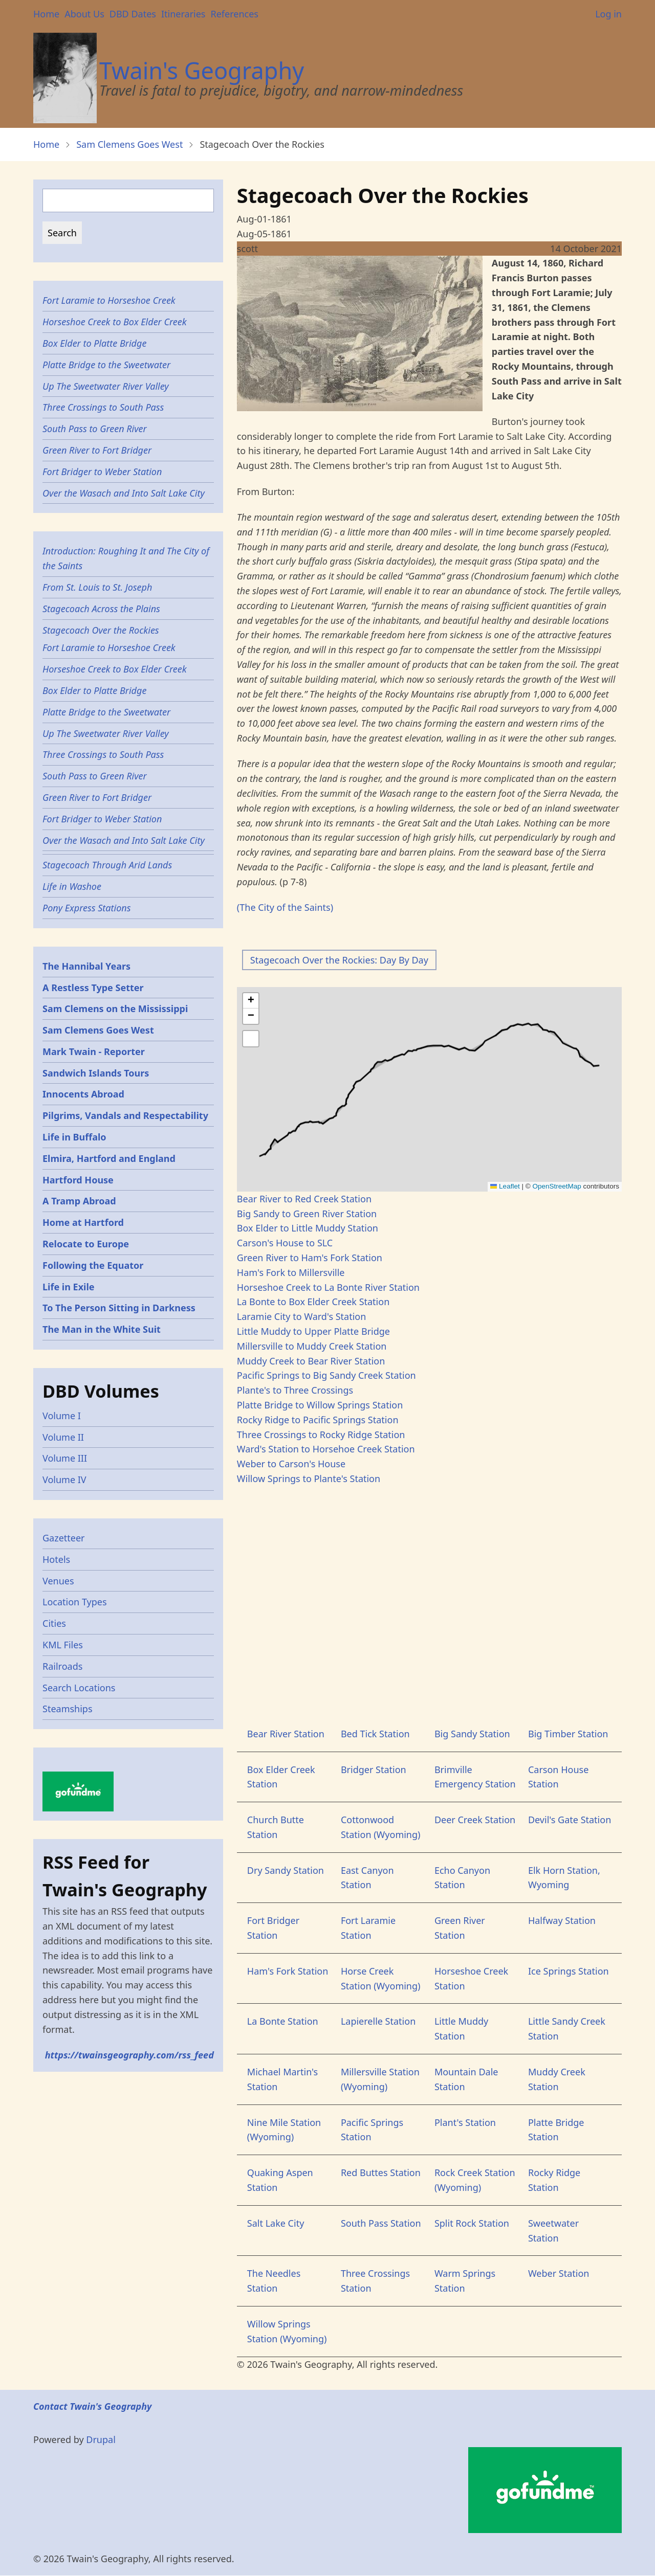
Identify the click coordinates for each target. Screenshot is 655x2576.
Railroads (62, 1666)
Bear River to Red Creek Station (304, 1199)
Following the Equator (92, 1265)
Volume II (63, 1437)
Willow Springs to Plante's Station (308, 1478)
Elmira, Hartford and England (109, 1158)
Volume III (64, 1458)
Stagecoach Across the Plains (101, 608)
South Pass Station (381, 2223)
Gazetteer (63, 1538)
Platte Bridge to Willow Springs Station (320, 1405)
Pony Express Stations (86, 908)
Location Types (74, 1602)
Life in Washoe (71, 886)
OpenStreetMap (556, 1186)
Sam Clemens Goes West (129, 144)
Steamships (67, 1709)
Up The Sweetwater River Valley (105, 386)
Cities (54, 1623)
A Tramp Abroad (79, 1201)
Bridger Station (373, 1769)
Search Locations (79, 1688)
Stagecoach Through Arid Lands (107, 865)
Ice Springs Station (568, 1971)
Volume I (61, 1415)
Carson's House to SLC (285, 1243)
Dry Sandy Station (285, 1870)
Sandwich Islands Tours (95, 1073)
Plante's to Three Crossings (295, 1390)
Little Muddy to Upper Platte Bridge (313, 1331)
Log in (608, 14)
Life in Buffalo (74, 1137)
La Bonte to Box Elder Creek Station (313, 1301)
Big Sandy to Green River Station (307, 1213)
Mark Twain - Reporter (93, 1051)
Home (46, 14)
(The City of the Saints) (285, 907)
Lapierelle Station (378, 2021)
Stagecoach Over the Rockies (100, 630)
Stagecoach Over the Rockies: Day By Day (339, 960)
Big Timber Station (568, 1734)
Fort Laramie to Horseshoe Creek (109, 300)
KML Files (62, 1645)
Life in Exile (68, 1287)
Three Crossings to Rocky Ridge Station (321, 1434)
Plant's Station (465, 2122)
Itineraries (183, 14)
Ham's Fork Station (288, 1971)
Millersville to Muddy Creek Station (312, 1346)
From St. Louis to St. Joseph (97, 587)
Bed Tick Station (375, 1734)
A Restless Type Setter (93, 987)
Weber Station (559, 2273)
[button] (250, 1001)
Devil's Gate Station (569, 1819)
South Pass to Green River (94, 428)
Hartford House (78, 1180)
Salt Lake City (275, 2223)
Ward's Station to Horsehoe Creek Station (326, 1449)
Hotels (56, 1559)
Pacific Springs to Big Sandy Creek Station (326, 1375)
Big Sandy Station (472, 1734)
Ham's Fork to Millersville (291, 1272)
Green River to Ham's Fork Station (309, 1257)
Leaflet (505, 1186)
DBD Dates (133, 14)
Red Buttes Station (381, 2172)
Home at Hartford (83, 1222)
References (234, 14)
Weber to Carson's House (291, 1464)
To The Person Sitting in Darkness (118, 1308)
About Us (84, 14)
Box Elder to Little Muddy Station (307, 1228)
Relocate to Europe (85, 1244)
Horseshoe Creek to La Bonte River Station (328, 1287)
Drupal (101, 2439)
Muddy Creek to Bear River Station (311, 1361)
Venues (58, 1581)
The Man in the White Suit (101, 1329)
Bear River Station (285, 1734)
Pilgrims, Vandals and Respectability (125, 1115)
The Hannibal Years (86, 966)
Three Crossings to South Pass (103, 407)
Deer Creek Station (474, 1819)
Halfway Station (562, 1920)
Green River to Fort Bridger (96, 450)
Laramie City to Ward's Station (301, 1316)
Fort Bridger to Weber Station (102, 471)
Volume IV (64, 1479)
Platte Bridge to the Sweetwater (106, 365)
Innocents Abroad (83, 1094)
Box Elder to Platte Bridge (94, 343)
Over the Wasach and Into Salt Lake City (123, 493)
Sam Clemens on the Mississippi (115, 1008)
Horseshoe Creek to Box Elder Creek (114, 322)
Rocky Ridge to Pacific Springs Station (318, 1420)
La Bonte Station (282, 2021)
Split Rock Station (471, 2223)
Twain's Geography (201, 70)
